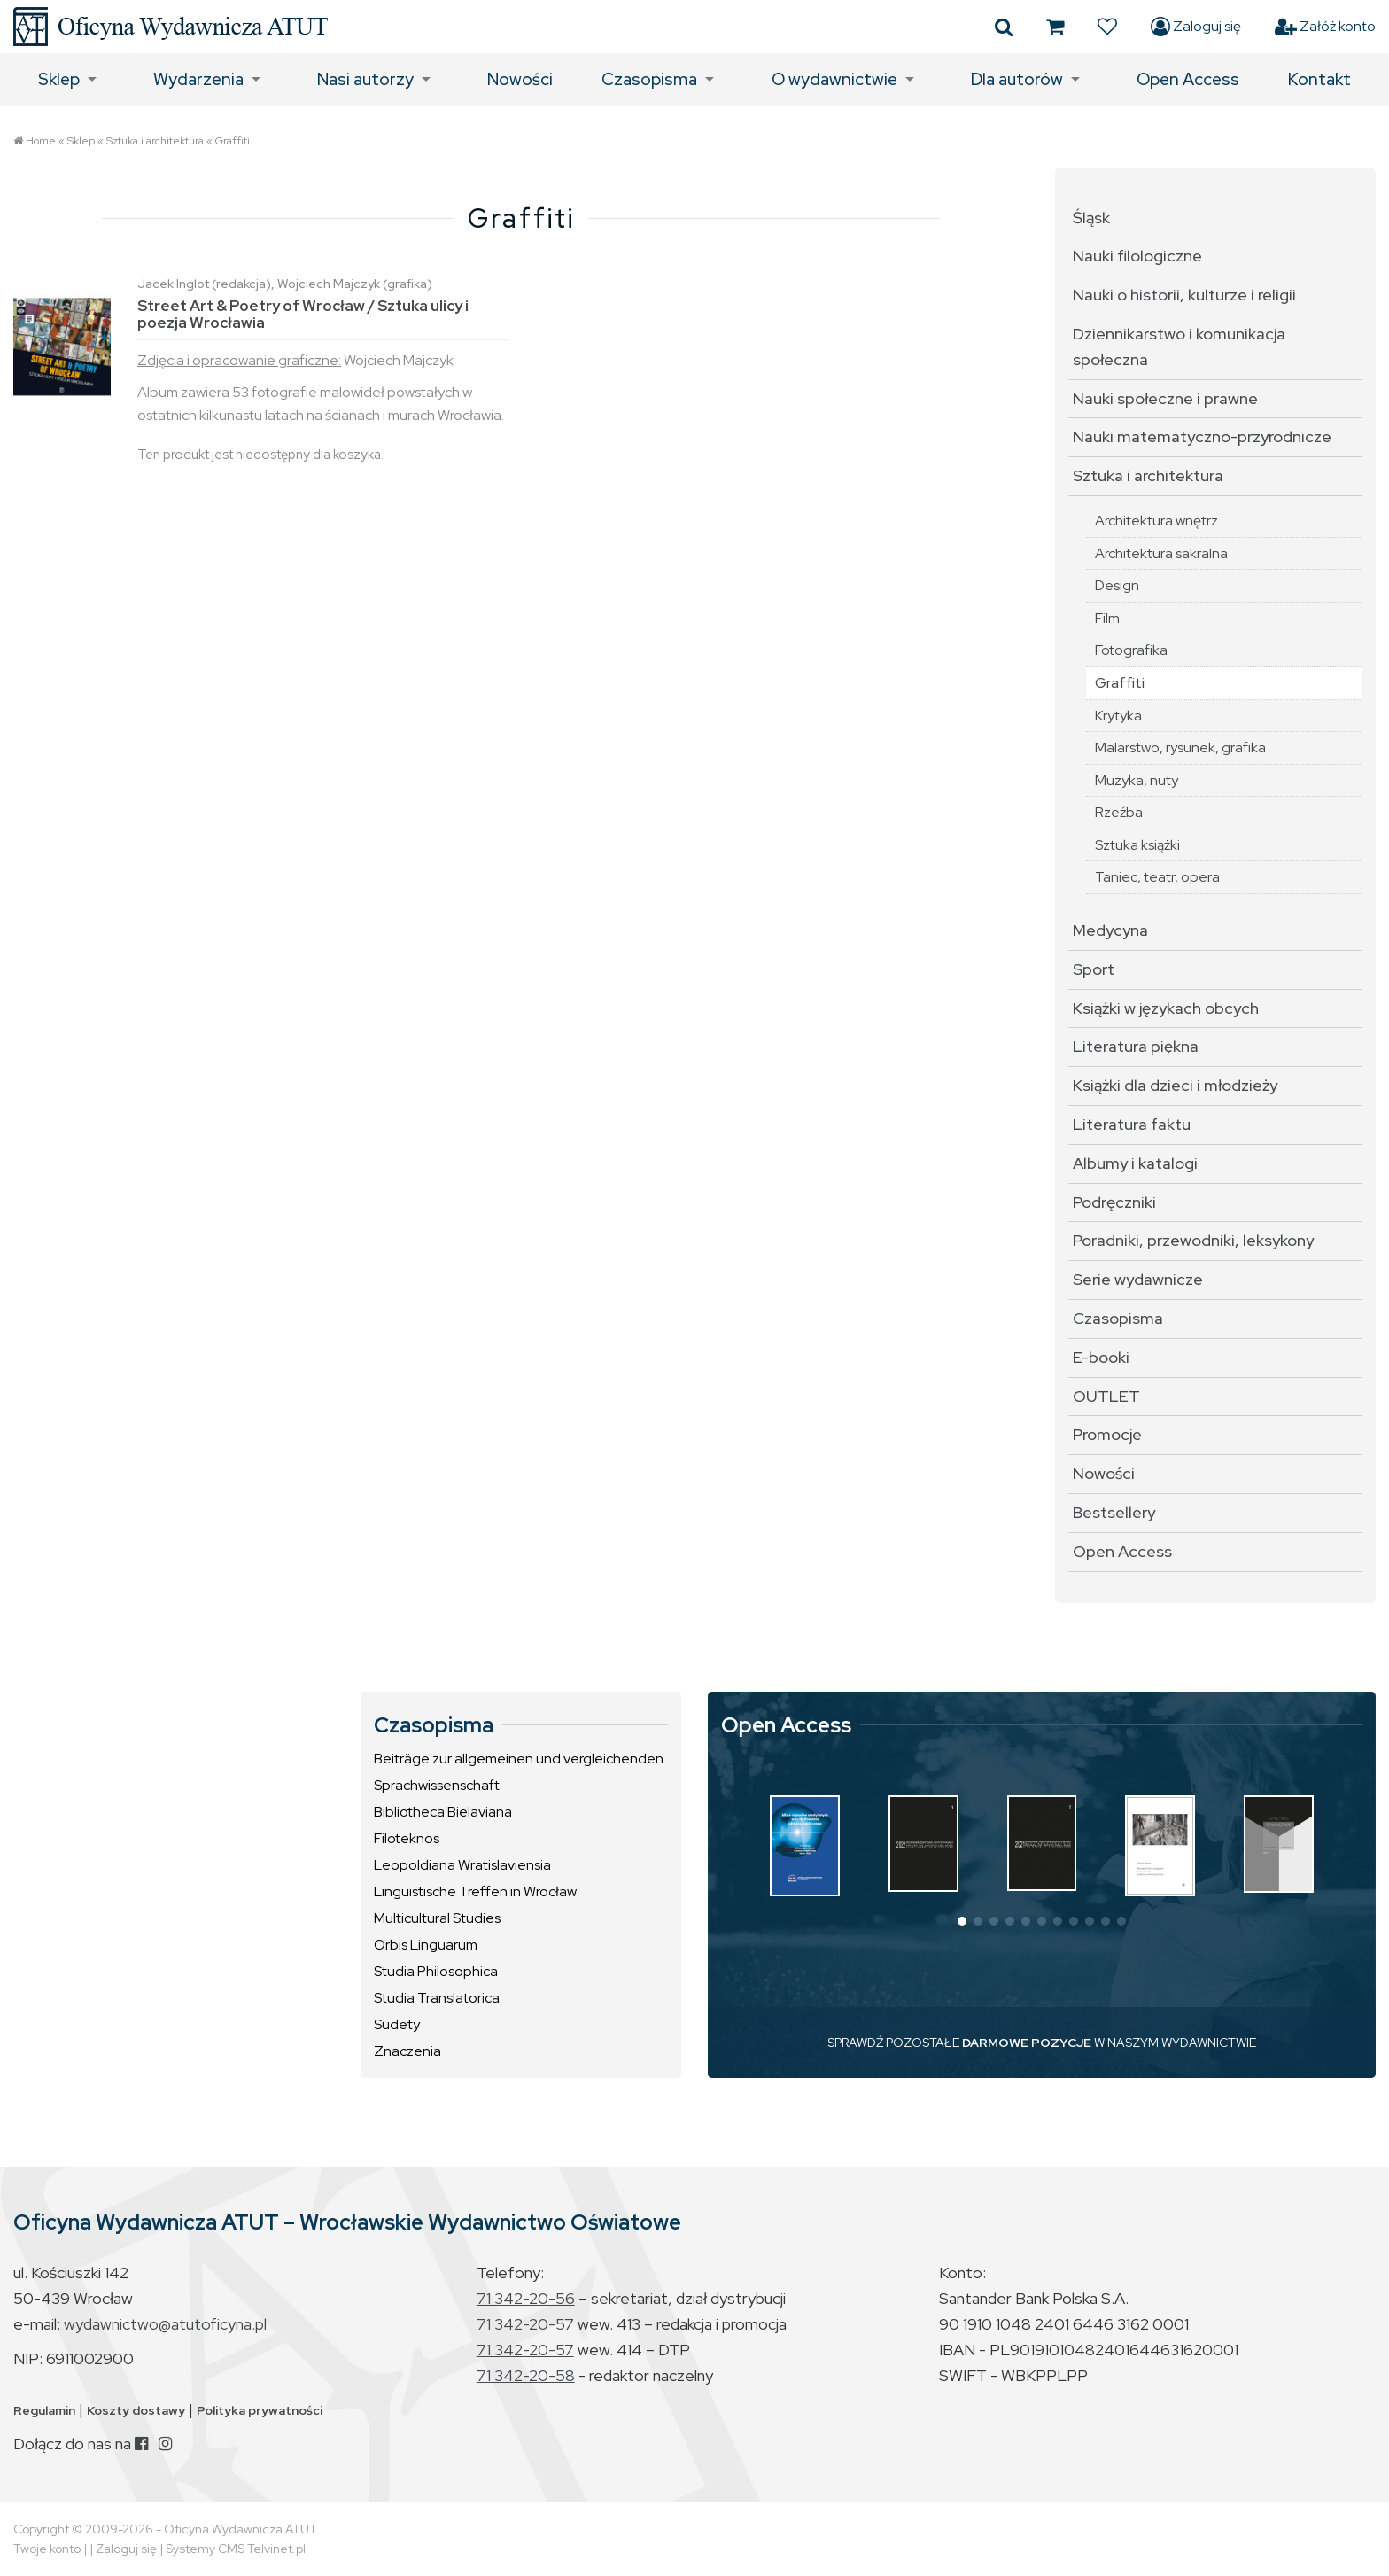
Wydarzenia (198, 79)
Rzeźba (1119, 812)
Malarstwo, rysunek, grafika (1180, 747)
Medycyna (1110, 930)
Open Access (1188, 79)
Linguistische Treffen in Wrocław (475, 1891)
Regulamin (44, 2410)
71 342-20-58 (526, 2375)
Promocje (1107, 1434)
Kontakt (1319, 79)
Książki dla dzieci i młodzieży (1175, 1085)
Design (1117, 585)
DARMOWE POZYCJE (1026, 2043)
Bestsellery (1114, 1512)
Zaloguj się (1196, 26)
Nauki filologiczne (1137, 255)
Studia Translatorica (437, 1997)
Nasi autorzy (365, 79)
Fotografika (1131, 650)
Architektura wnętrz (1156, 520)
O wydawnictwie (834, 79)
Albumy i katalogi (1135, 1163)
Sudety (397, 2024)
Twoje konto (47, 2549)
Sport (1093, 969)
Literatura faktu (1132, 1124)
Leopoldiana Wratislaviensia (462, 1865)
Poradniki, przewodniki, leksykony (1193, 1240)
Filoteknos (406, 1838)
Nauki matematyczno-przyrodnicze (1202, 436)
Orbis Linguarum (425, 1944)
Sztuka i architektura (155, 141)
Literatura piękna (1136, 1046)
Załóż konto (1325, 26)
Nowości (520, 79)
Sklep (59, 79)
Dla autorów (1017, 79)
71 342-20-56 (526, 2298)
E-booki (1101, 1357)
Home (41, 141)
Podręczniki (1114, 1202)
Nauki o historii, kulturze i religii (1184, 294)
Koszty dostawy (136, 2410)
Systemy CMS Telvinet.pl (236, 2549)
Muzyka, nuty (1136, 780)
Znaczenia (407, 2051)
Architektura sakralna (1161, 553)
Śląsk (1091, 217)
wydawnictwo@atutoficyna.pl (165, 2324)
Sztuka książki (1137, 845)
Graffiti (232, 141)
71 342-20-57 (525, 2324)
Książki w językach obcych (1166, 1008)
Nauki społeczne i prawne (1165, 398)
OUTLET (1106, 1396)
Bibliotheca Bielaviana (443, 1811)
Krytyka (1118, 715)
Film (1107, 618)
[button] (962, 1921)
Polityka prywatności (259, 2410)
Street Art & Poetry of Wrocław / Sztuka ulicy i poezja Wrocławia (303, 314)
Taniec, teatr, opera (1157, 877)
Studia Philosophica (436, 1971)
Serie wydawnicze (1138, 1279)
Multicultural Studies (437, 1918)
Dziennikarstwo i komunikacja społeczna (1179, 346)
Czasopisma (649, 79)
